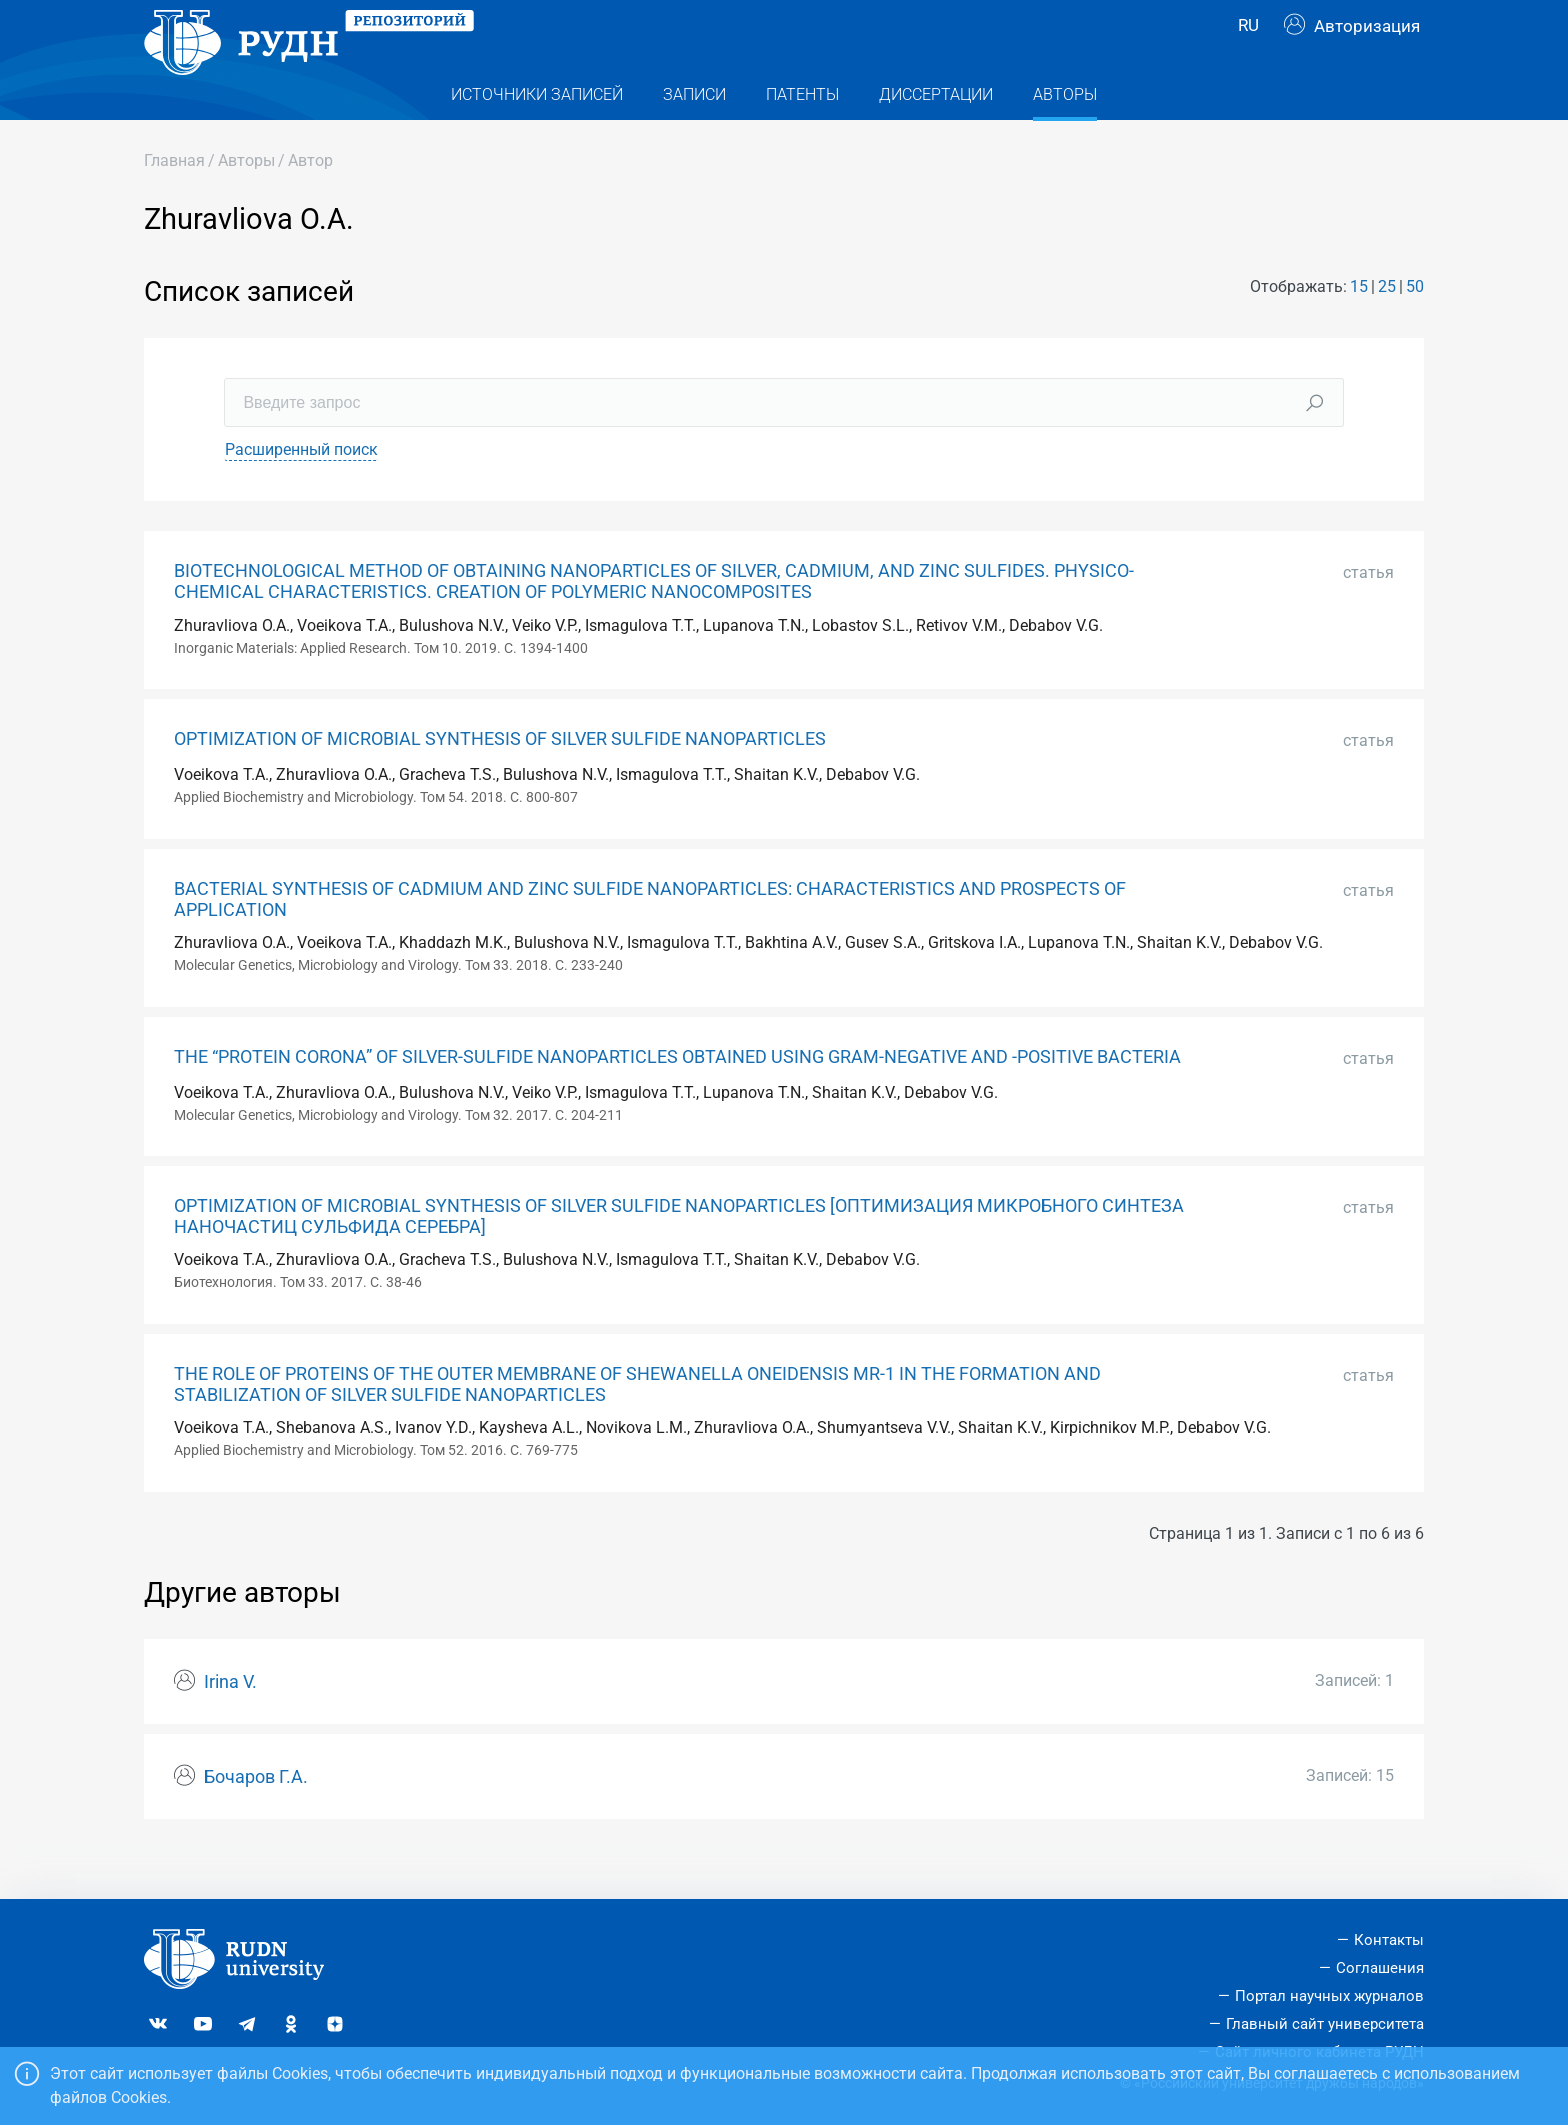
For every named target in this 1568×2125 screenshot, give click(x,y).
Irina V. (230, 1722)
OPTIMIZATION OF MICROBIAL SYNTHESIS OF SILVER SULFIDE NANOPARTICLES (500, 779)
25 (1387, 326)
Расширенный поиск (301, 489)
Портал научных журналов (1329, 1996)
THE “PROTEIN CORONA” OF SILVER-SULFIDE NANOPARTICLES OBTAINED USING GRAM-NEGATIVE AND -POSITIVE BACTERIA (677, 1097)
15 (1359, 326)
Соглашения (1380, 1968)
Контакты (1389, 1940)
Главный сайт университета (1325, 2024)
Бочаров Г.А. (256, 1817)
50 (1415, 326)
